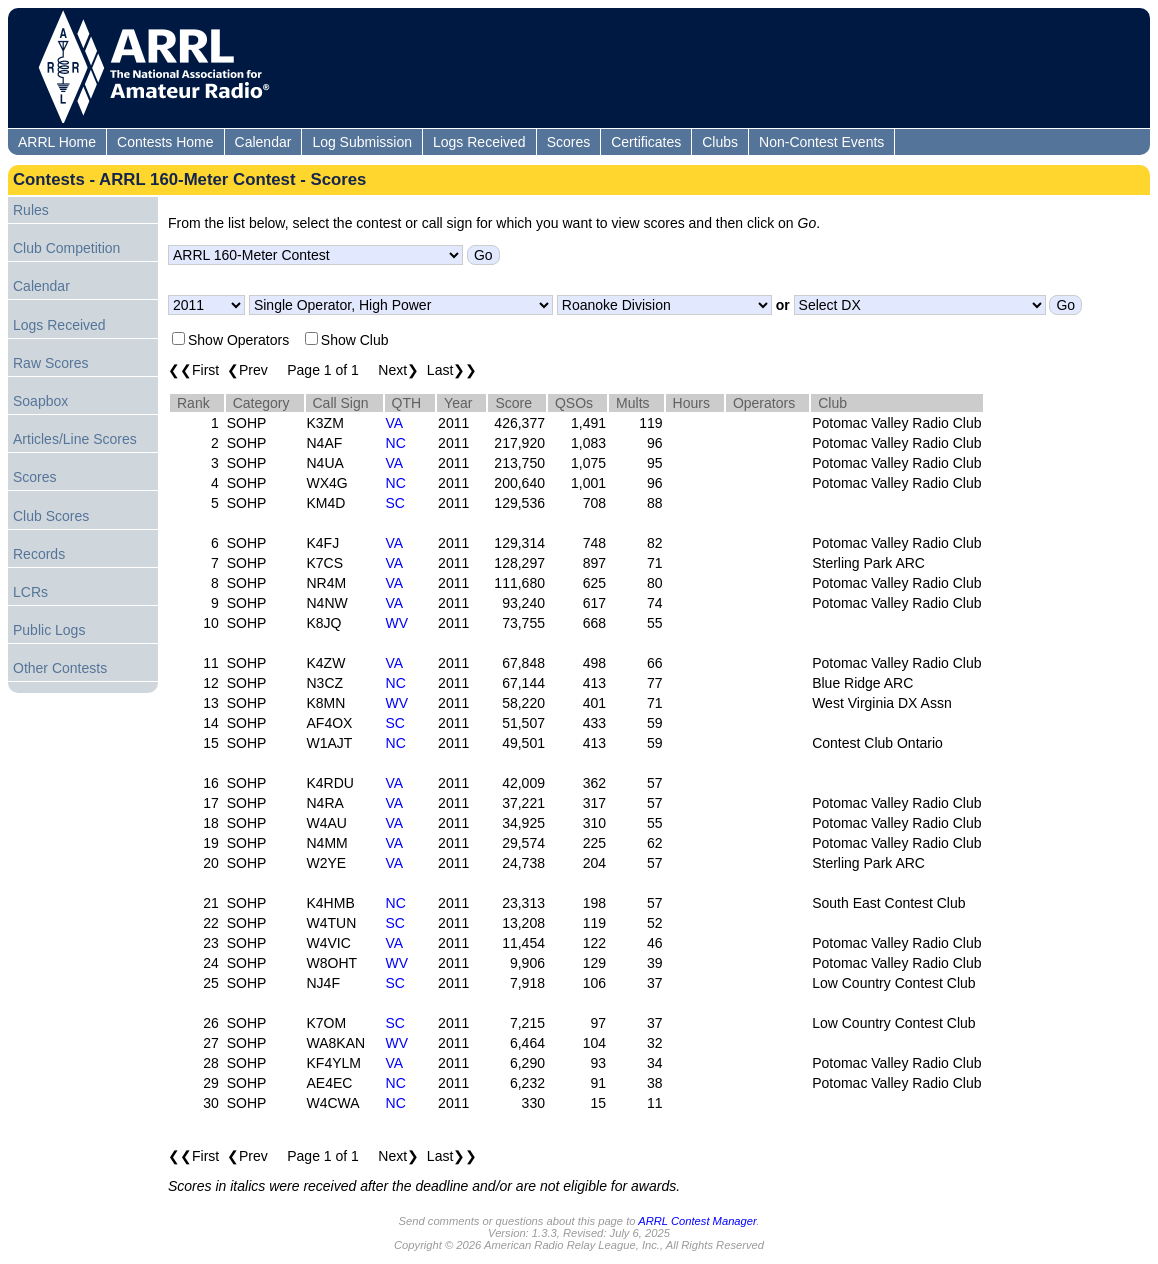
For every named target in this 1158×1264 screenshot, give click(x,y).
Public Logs (49, 630)
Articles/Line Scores (75, 439)
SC (395, 503)
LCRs (30, 592)
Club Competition (66, 248)
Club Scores (51, 516)
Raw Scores (50, 363)
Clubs (720, 142)
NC (396, 443)
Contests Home (165, 142)
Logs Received (479, 142)
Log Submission (362, 142)
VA (395, 423)
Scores (569, 142)
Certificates (646, 142)
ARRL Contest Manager (697, 1221)
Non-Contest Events (821, 142)
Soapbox (40, 401)
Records (39, 554)
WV (397, 623)
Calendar (263, 142)
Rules (31, 210)
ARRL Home (57, 142)
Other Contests (60, 668)
